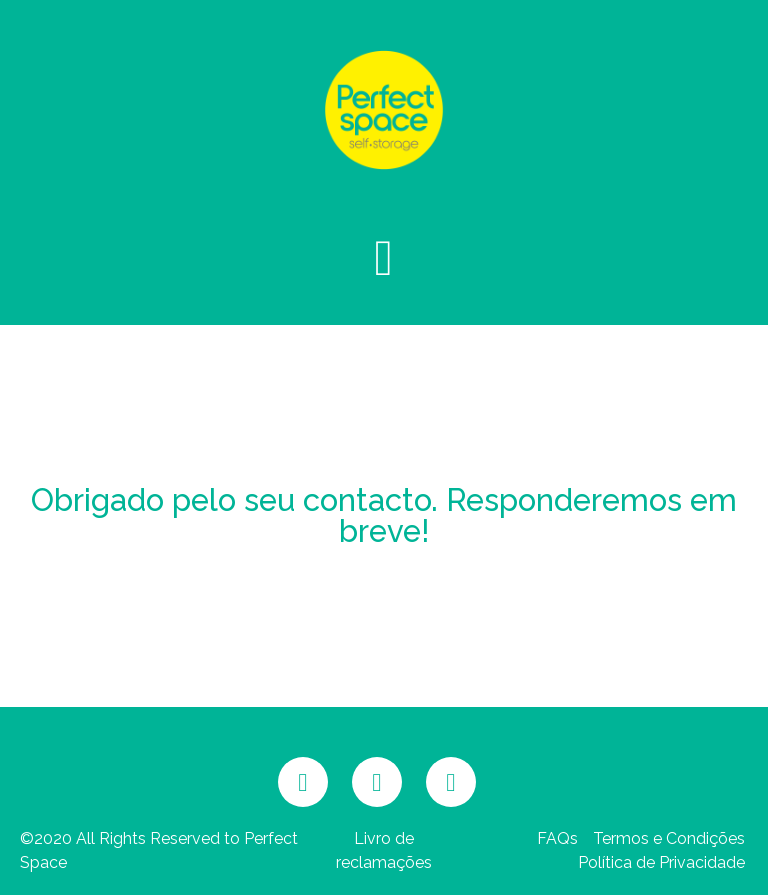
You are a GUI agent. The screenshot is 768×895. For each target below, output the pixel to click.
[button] (383, 257)
